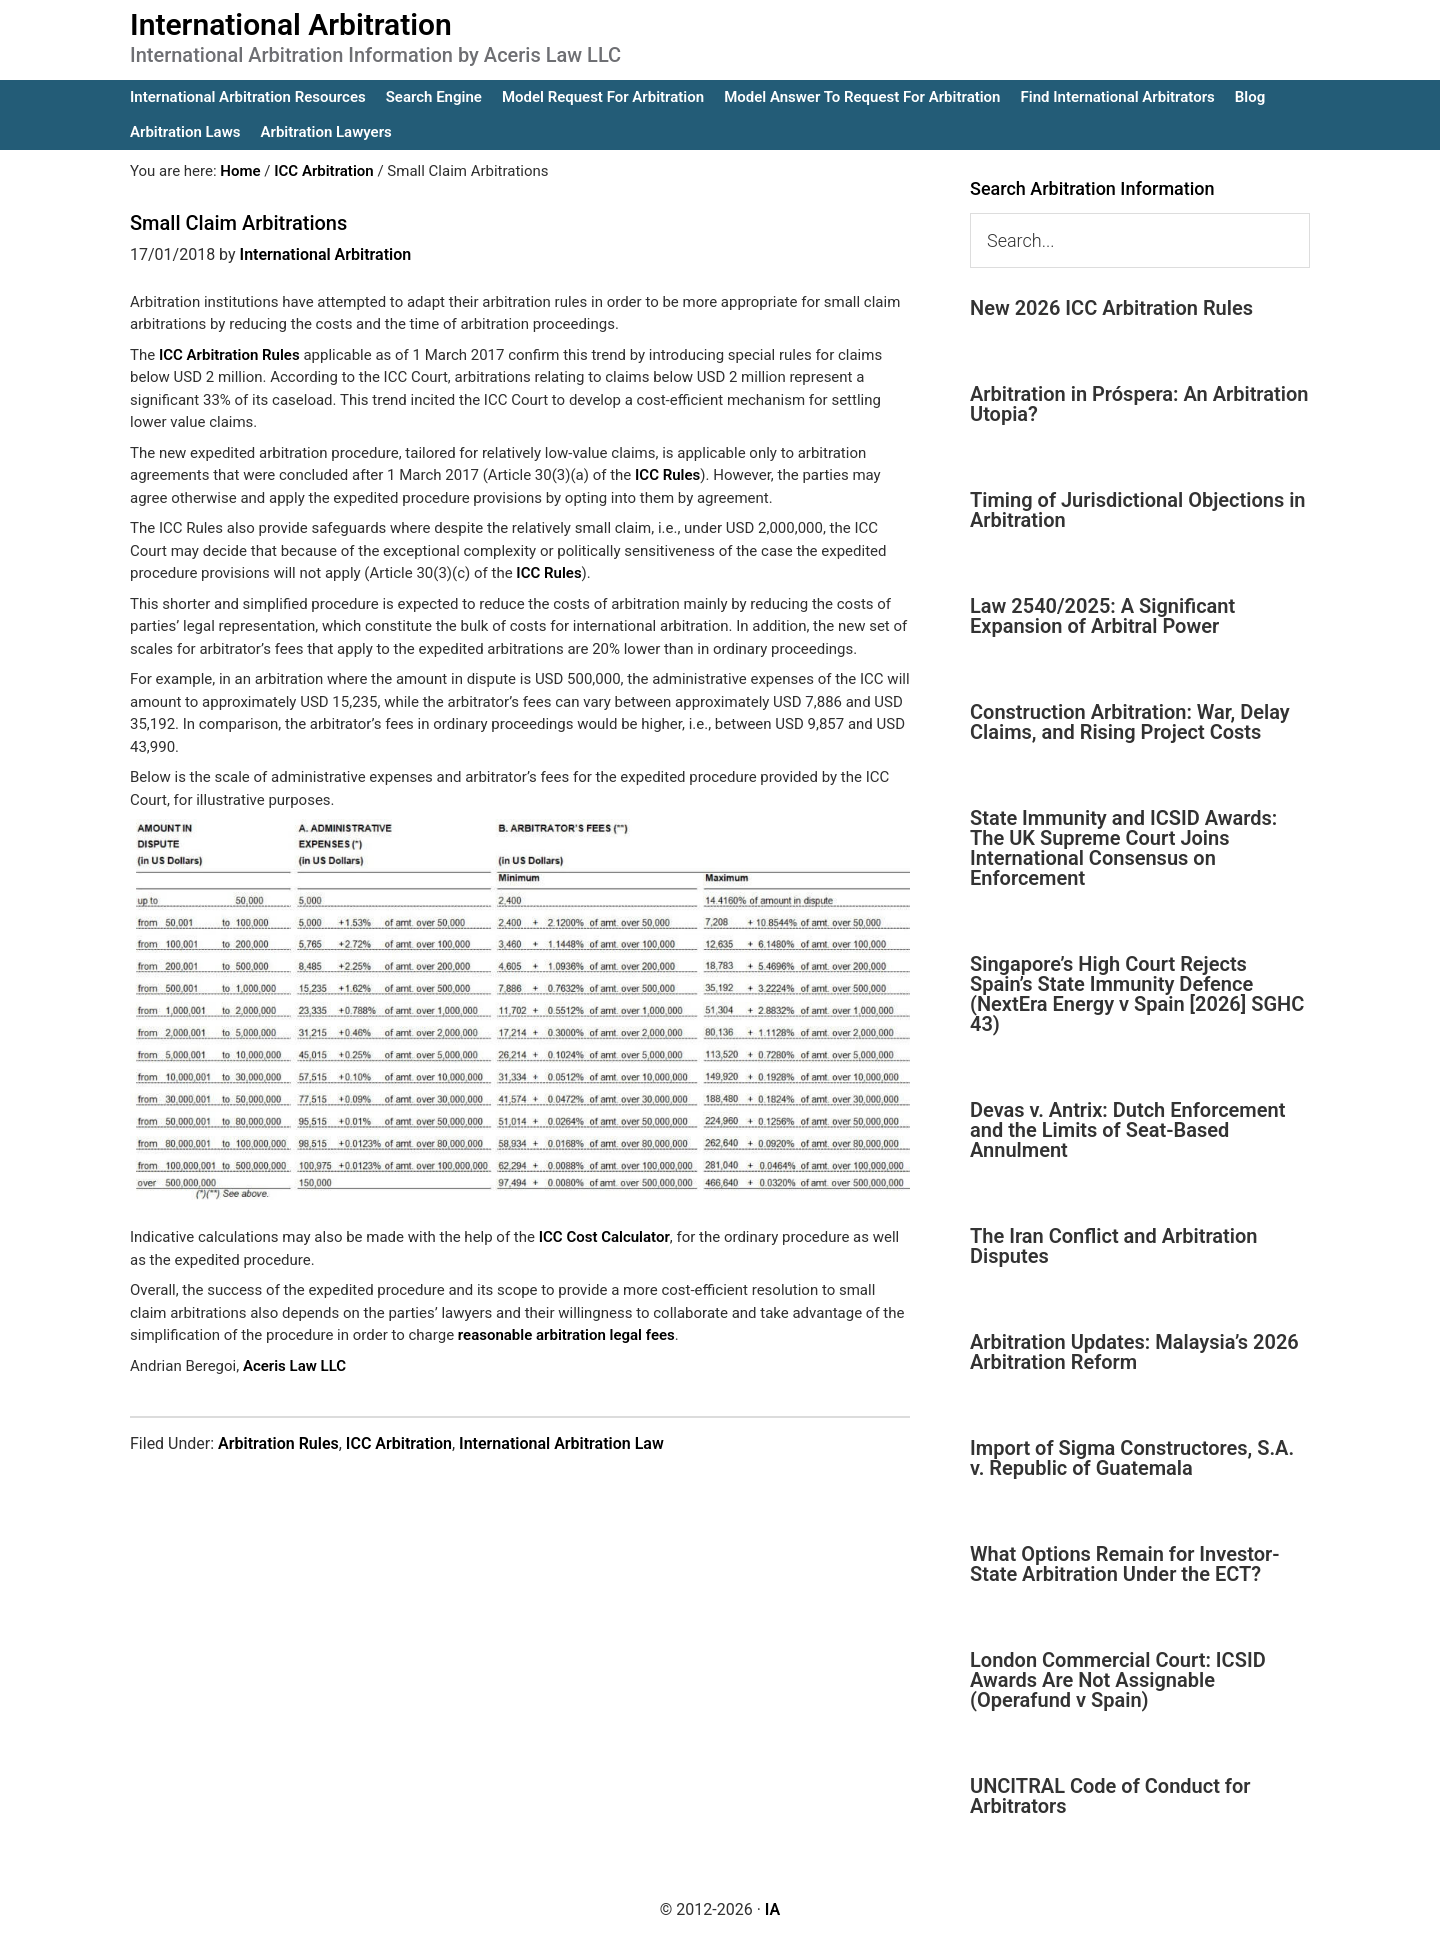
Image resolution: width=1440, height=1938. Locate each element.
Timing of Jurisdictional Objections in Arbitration (1138, 510)
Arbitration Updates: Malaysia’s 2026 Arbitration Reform (1134, 1352)
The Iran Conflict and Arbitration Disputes (1113, 1246)
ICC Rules (667, 475)
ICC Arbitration (399, 1443)
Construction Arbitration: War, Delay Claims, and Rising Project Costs (1130, 722)
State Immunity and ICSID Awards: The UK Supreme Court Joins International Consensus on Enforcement (1123, 848)
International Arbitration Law (561, 1443)
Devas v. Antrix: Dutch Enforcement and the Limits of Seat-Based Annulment (1127, 1130)
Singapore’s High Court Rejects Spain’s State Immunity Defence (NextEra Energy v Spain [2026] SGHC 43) (1137, 994)
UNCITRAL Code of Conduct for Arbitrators (1110, 1796)
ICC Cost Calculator (604, 1237)
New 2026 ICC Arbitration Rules (1111, 308)
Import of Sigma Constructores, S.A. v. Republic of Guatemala (1132, 1458)
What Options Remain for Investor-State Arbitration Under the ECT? (1125, 1564)
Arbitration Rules (278, 1443)
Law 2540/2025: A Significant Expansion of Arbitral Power (1102, 616)
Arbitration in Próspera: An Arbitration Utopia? (1139, 404)
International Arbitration (291, 24)
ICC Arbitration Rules (229, 355)
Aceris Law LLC (294, 1366)
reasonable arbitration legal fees (566, 1335)
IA (772, 1909)
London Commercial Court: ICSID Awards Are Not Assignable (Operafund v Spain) (1118, 1680)
